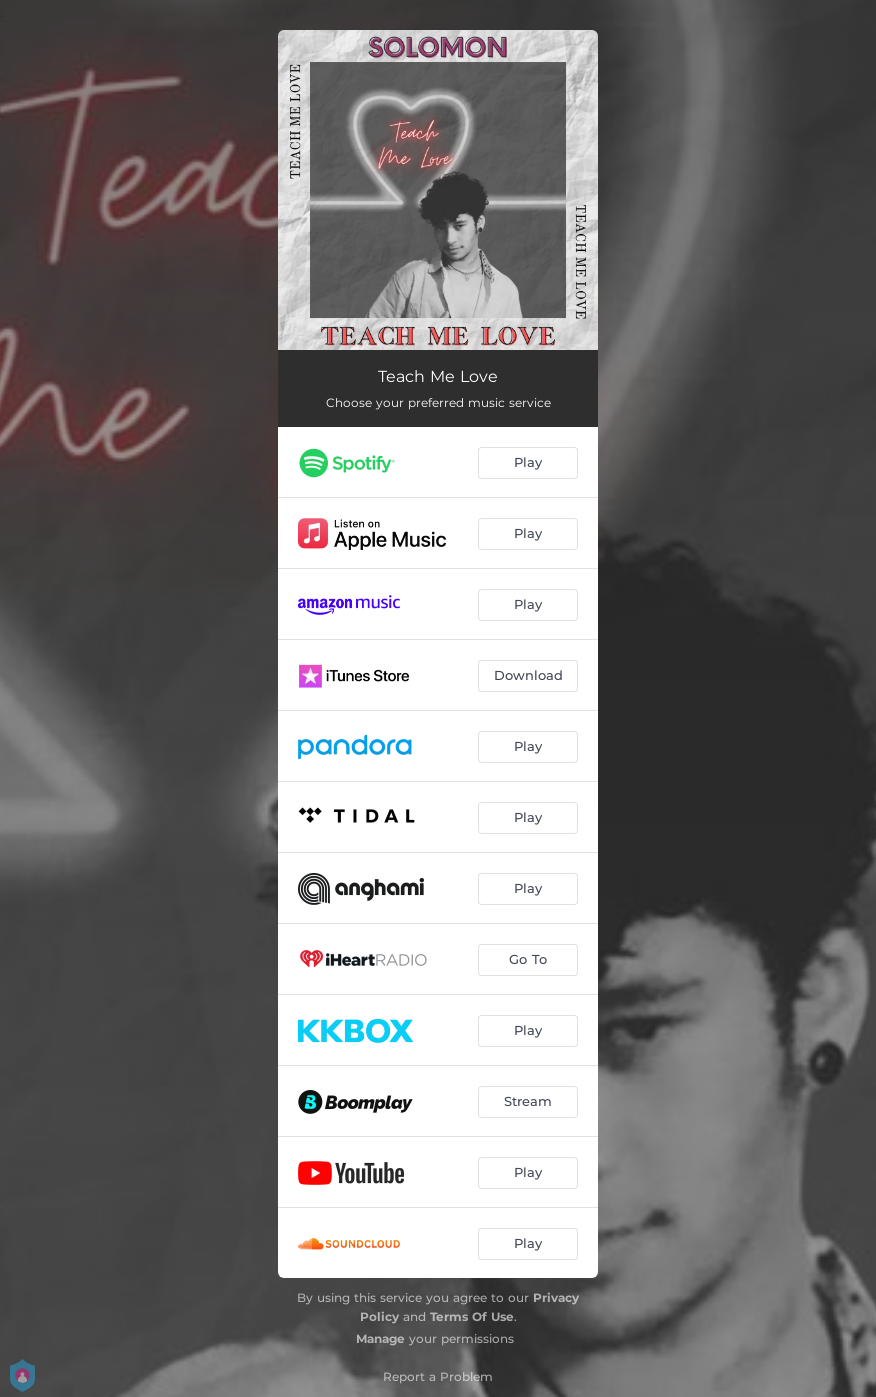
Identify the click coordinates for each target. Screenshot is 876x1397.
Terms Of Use (472, 1316)
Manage (380, 1338)
